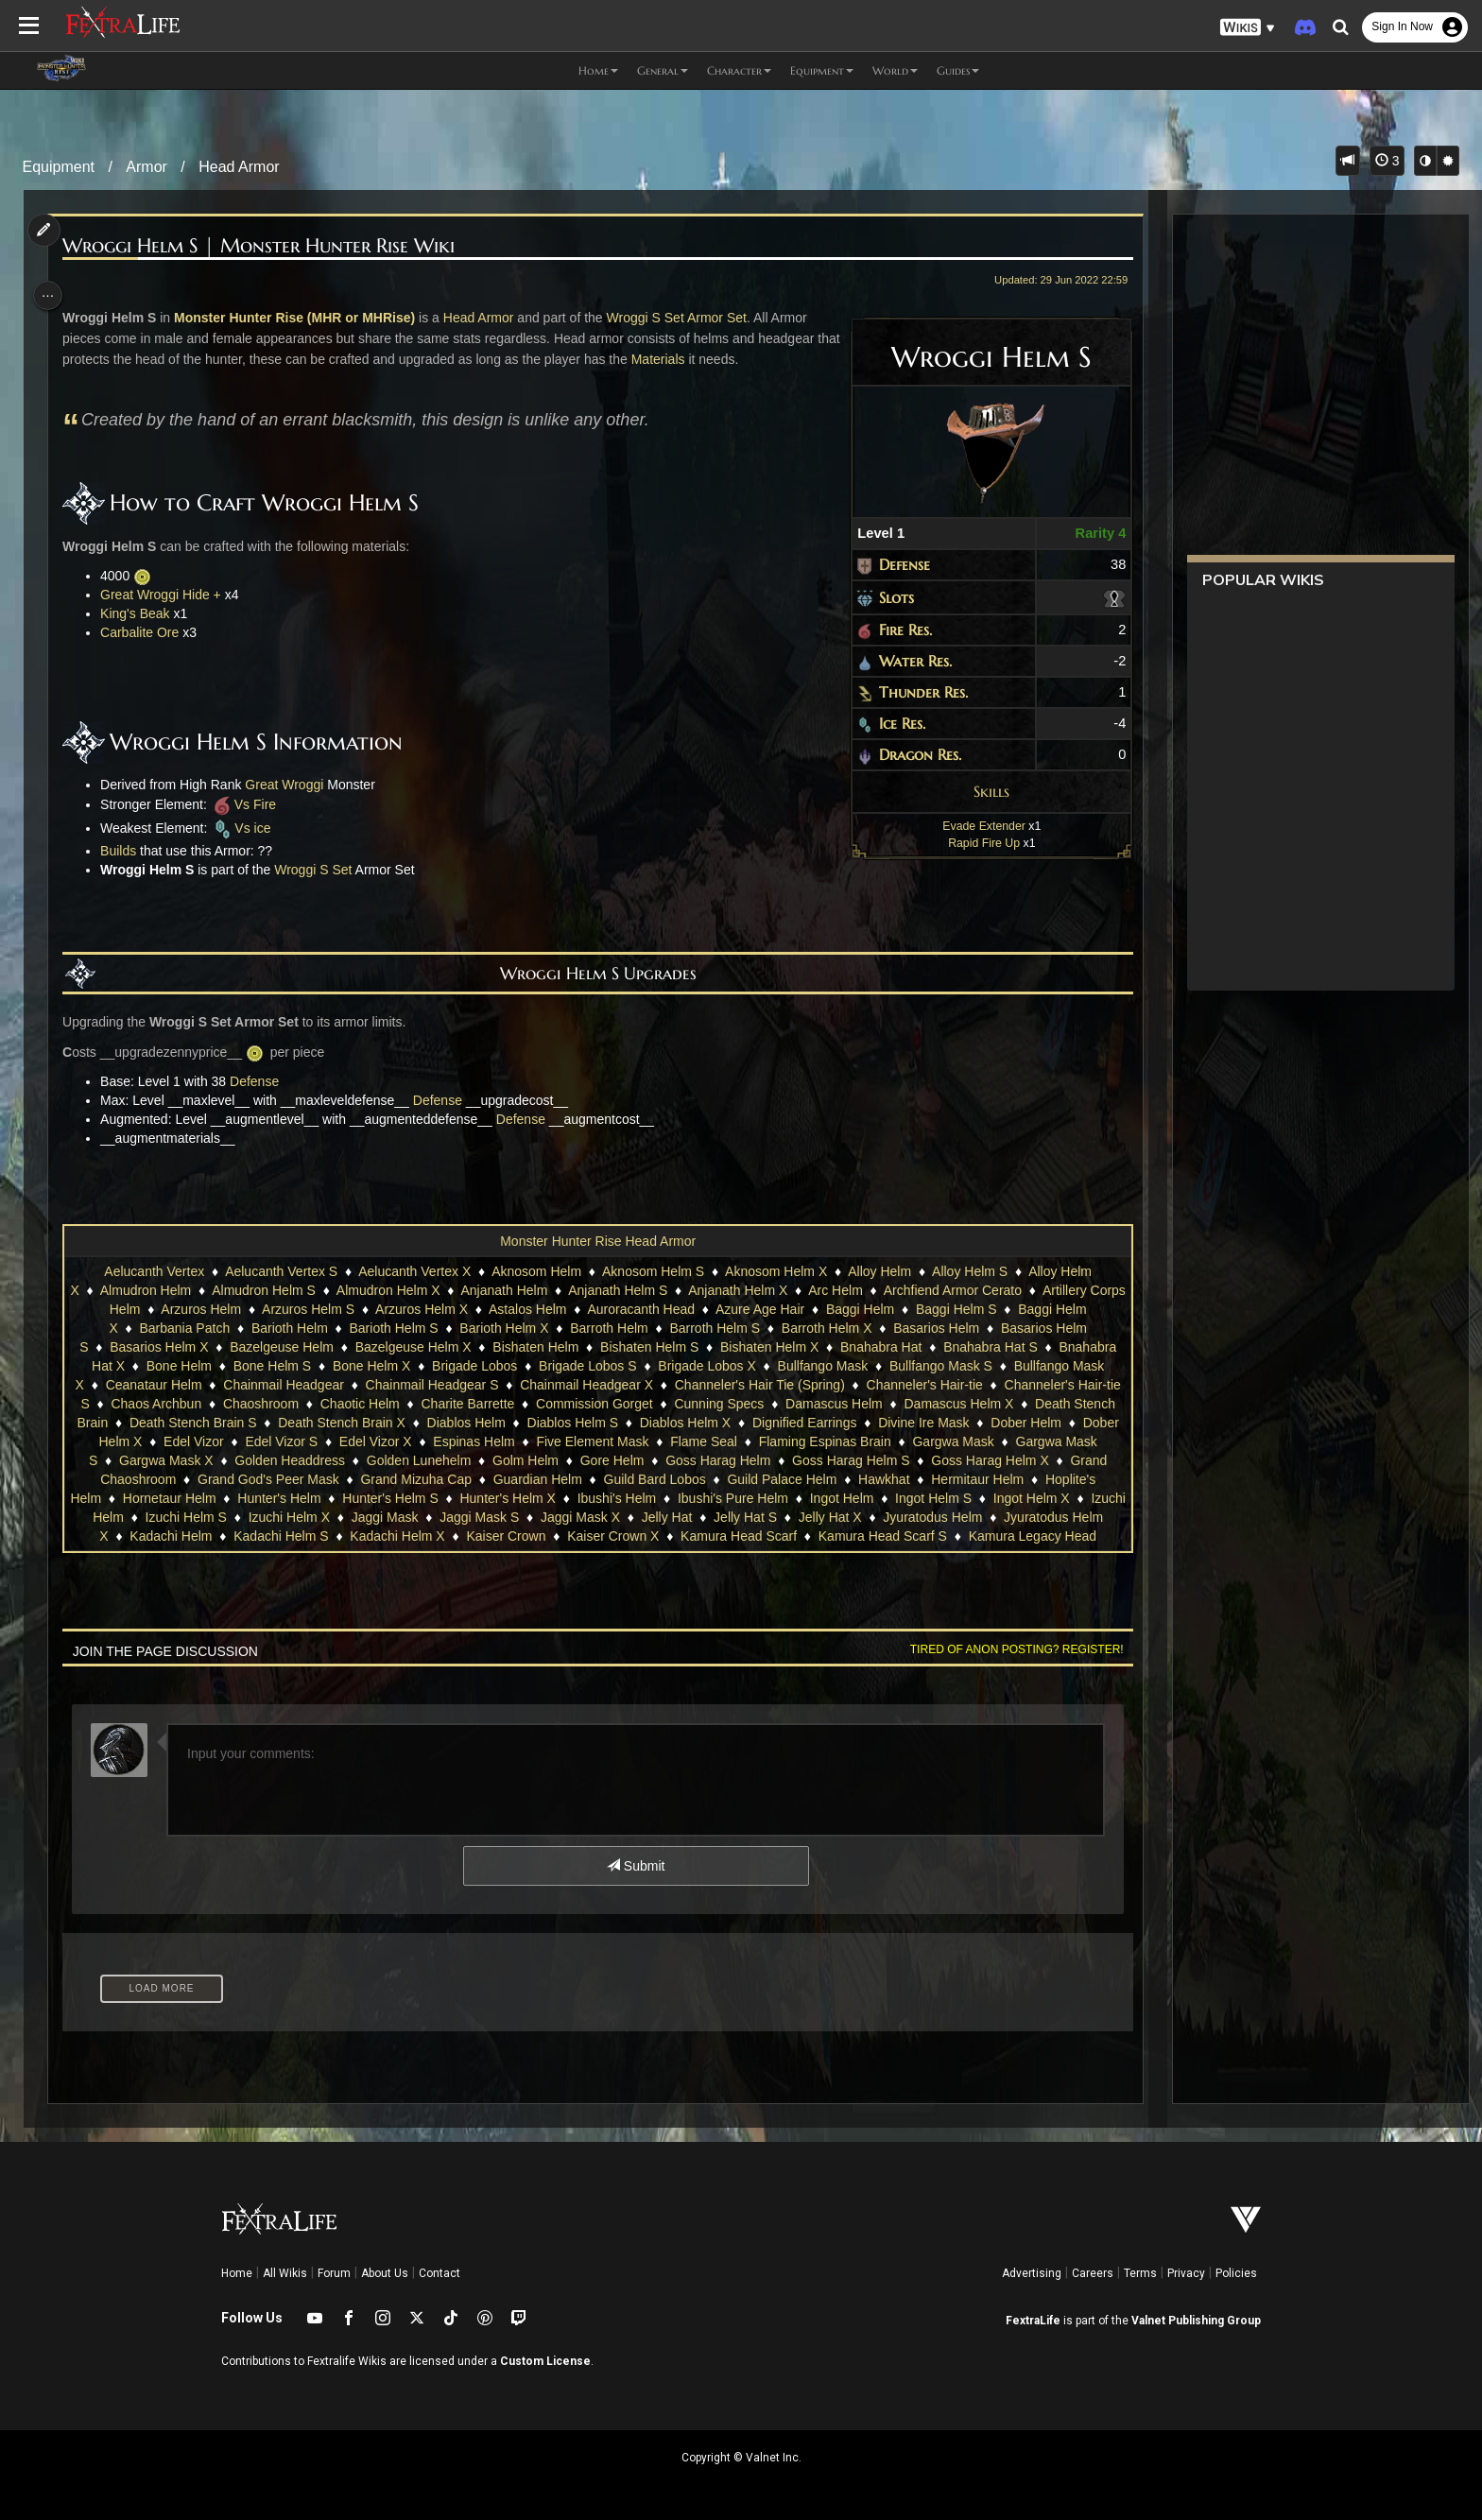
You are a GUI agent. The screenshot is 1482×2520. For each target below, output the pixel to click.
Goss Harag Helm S (991, 1460)
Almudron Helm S (283, 1290)
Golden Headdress (430, 1460)
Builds (127, 850)
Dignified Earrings (871, 1422)
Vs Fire (251, 804)
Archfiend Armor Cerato (971, 1290)
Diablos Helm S (640, 1422)
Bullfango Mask (821, 1365)
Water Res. (905, 660)
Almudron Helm (163, 1290)
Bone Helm (178, 1365)
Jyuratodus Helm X (210, 1536)
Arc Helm (854, 1290)
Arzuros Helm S (327, 1309)
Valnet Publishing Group (1196, 2320)
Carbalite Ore (148, 632)
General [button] (662, 70)
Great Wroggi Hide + (169, 594)
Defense (894, 564)
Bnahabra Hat (880, 1347)
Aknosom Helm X (775, 1271)
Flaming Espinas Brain (938, 1441)
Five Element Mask (706, 1441)
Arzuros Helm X (439, 1309)
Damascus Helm (864, 1403)
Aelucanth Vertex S (280, 1271)
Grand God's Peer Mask (393, 1479)
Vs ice (249, 828)
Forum (334, 2273)
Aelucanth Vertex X (413, 1271)
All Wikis (285, 2273)
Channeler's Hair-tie (930, 1384)
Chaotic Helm (390, 1403)
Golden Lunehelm (560, 1460)
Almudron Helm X (406, 1290)
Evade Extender (973, 826)
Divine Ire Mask (990, 1422)
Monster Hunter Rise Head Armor (597, 1241)
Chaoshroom (291, 1403)
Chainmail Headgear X (592, 1384)
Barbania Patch (183, 1328)
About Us (384, 2273)
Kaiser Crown (663, 1536)
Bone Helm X (370, 1365)
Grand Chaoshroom (242, 1479)
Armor (146, 167)
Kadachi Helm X (555, 1536)
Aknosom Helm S (652, 1271)
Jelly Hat (827, 1517)
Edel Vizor (308, 1441)
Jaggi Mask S (639, 1517)
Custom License (545, 2361)
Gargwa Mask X (307, 1460)
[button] (1247, 27)
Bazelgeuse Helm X (411, 1347)
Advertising (1031, 2273)
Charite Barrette (497, 1403)
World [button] (895, 70)
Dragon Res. (910, 754)
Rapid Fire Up (973, 843)
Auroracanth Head (660, 1309)
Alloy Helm (878, 1271)
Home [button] (598, 70)
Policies (1236, 2273)
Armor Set (724, 317)
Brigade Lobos (473, 1365)
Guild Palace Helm (906, 1479)
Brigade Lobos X (706, 1365)
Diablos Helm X (752, 1422)
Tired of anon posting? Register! (1006, 1649)
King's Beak (144, 613)
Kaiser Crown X (771, 1536)
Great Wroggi (292, 784)
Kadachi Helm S (438, 1536)
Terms (1140, 2273)
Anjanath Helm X (756, 1290)
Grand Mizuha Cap (540, 1479)
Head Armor (238, 167)
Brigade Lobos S (587, 1365)
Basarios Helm (935, 1328)
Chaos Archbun (186, 1403)
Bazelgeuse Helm (281, 1347)
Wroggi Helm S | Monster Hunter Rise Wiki (267, 246)
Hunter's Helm (414, 1498)
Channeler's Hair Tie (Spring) (766, 1384)
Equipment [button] (821, 70)
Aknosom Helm (535, 1271)
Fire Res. (895, 629)
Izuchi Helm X (449, 1517)
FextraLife (1033, 2320)
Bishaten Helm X (768, 1347)
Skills (981, 791)
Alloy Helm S (969, 1271)
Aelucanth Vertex (153, 1271)
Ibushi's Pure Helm (868, 1498)
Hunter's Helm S (525, 1498)
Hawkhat (1008, 1479)
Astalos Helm (545, 1309)
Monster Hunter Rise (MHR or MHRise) (302, 317)
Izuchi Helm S (346, 1517)
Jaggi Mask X (740, 1517)
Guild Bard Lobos (779, 1479)
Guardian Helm (661, 1479)
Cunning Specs (749, 1403)
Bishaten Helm (534, 1347)
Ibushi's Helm (752, 1498)
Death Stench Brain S (260, 1422)
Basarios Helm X (158, 1347)
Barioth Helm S (392, 1328)
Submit (634, 1865)
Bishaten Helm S (648, 1347)
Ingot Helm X (154, 1517)
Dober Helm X (214, 1441)
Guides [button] (958, 70)
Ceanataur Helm (160, 1384)
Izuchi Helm (249, 1517)
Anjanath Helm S (636, 1290)
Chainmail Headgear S (438, 1384)
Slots (886, 597)
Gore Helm (752, 1460)
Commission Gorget (624, 1403)
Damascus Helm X (988, 1403)
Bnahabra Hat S (989, 1347)
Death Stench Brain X (410, 1422)
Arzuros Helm (220, 1309)
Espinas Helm (588, 1441)
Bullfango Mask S (939, 1365)
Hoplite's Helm (193, 1498)
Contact (439, 2273)
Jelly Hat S (905, 1517)
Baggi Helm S (974, 1309)
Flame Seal (818, 1441)
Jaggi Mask (544, 1517)
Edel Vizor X (490, 1441)
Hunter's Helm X (643, 1498)
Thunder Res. (913, 691)
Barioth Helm (288, 1328)
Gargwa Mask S (191, 1460)
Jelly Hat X (990, 1517)
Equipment (59, 167)
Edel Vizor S (395, 1441)
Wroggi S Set (653, 317)
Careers (1092, 2273)
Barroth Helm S (713, 1328)
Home (236, 2273)
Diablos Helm (533, 1422)
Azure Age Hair (777, 1309)
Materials (691, 359)
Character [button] (739, 70)
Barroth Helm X (826, 1328)
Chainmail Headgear (289, 1384)
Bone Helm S (271, 1365)
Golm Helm (666, 1460)
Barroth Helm (607, 1328)
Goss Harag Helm (858, 1460)
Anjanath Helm (522, 1290)
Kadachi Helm (328, 1536)
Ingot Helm (977, 1498)
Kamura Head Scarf (896, 1536)
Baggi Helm (878, 1309)
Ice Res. (892, 723)
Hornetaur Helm (305, 1498)
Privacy (1186, 2273)
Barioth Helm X (502, 1328)
